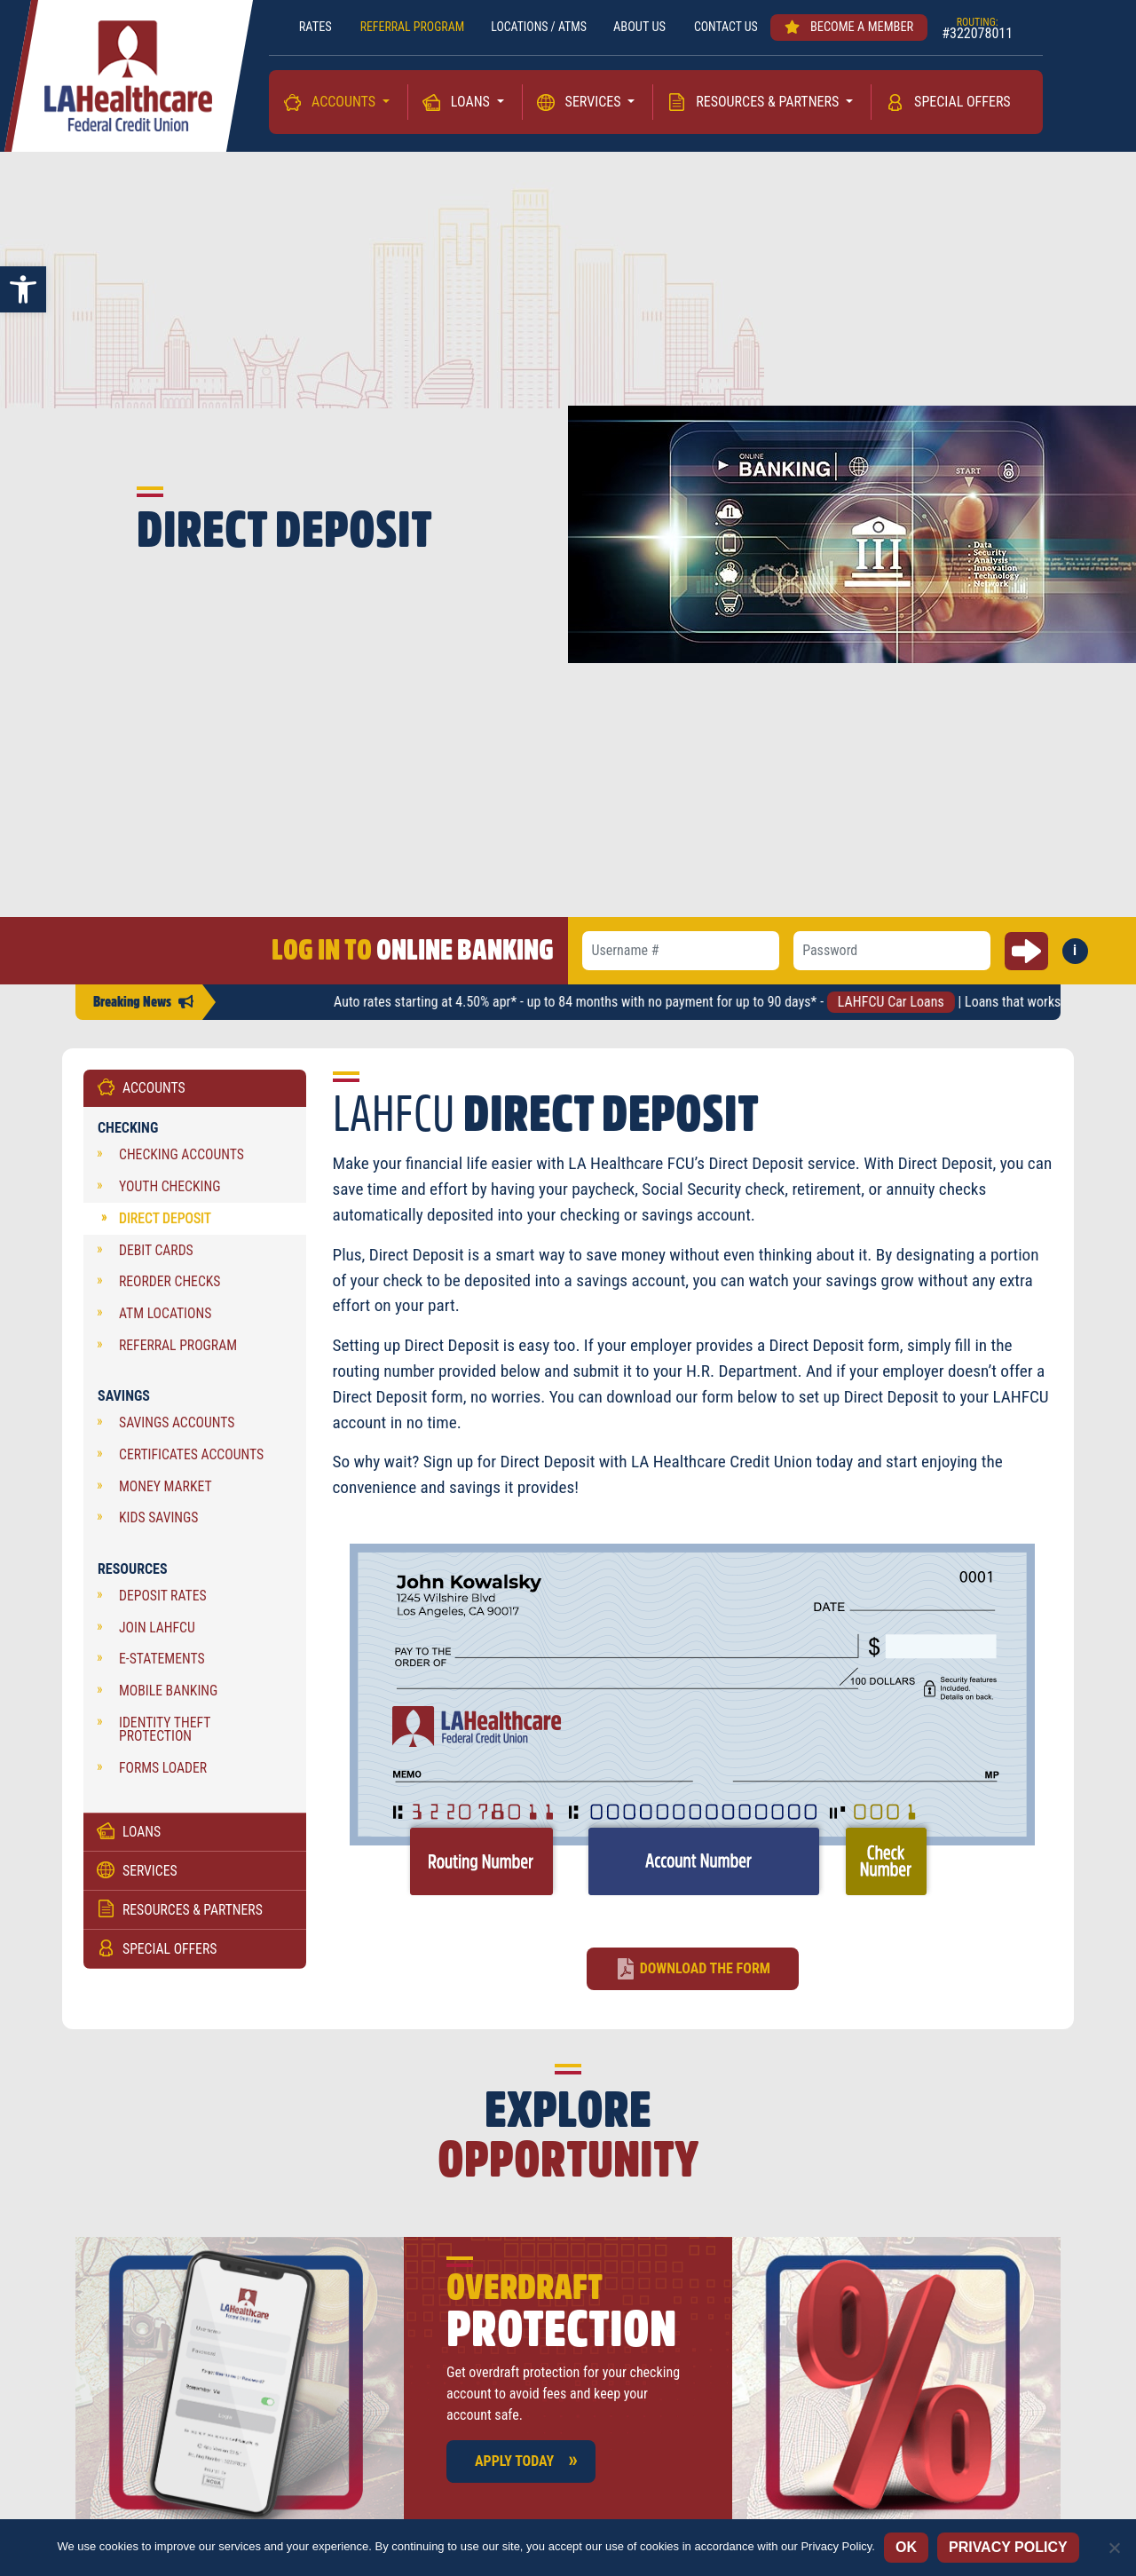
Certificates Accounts (191, 1458)
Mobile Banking (168, 1695)
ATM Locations (165, 1317)
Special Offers (962, 101)
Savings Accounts (177, 1426)
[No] (1114, 2547)
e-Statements (162, 1663)
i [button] (1080, 956)
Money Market (165, 1490)
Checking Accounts (181, 1159)
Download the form (705, 1972)
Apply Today (514, 2465)
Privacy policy (1008, 2547)
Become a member (857, 27)
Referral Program (178, 1349)
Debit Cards (156, 1254)
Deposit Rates (163, 1600)
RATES (307, 27)
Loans (472, 101)
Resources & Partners (769, 101)
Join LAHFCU (157, 1632)
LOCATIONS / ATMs (538, 27)
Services (595, 101)
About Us (643, 27)
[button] (23, 289)
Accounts (345, 101)
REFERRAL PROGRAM (406, 27)
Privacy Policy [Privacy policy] (836, 2546)
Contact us (731, 27)
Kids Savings (158, 1521)
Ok (906, 2547)
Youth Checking (169, 1190)
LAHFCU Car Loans (908, 1006)
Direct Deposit (165, 1222)
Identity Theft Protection (164, 1734)
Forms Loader (163, 1772)
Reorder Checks (169, 1285)
